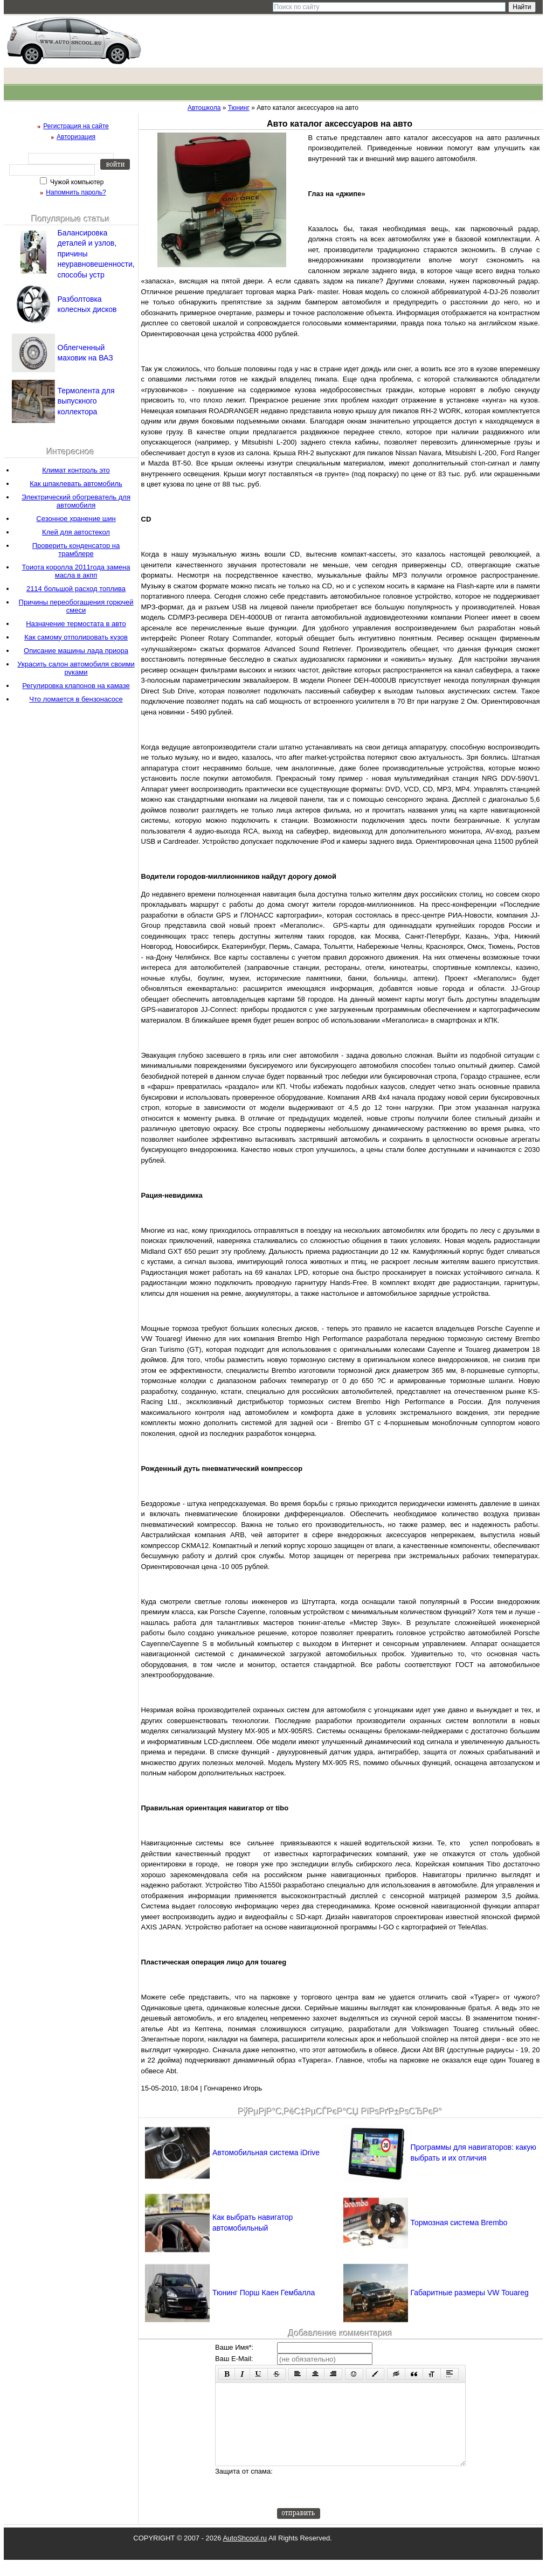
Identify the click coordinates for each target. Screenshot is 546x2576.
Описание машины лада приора (76, 651)
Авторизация (76, 137)
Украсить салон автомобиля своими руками (75, 668)
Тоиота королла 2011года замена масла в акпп (76, 571)
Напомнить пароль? (76, 192)
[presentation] (359, 2503)
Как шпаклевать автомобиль (76, 484)
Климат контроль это (76, 470)
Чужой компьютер (76, 182)
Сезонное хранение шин (75, 519)
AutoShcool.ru (245, 2554)
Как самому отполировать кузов (76, 637)
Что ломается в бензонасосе (76, 699)
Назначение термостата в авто (76, 624)
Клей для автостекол (76, 532)
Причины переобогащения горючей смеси (76, 606)
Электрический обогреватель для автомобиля (76, 501)
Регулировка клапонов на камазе (75, 686)
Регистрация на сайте (76, 126)
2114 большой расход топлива (76, 589)
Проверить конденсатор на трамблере (76, 549)
